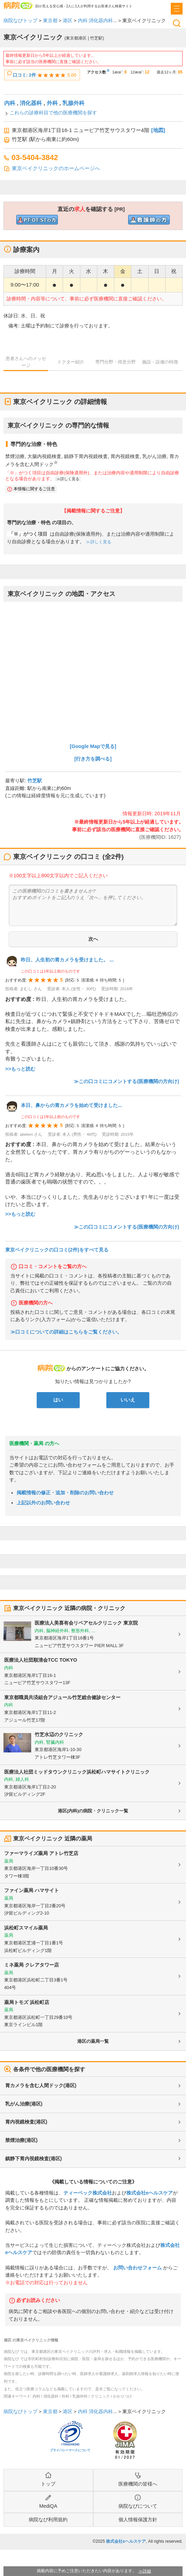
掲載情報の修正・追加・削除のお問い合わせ (65, 1492)
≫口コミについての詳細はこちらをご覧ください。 (66, 1332)
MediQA (48, 2506)
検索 (176, 23)
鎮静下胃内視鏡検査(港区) (33, 2158)
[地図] (158, 130)
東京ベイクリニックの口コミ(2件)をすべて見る (56, 1249)
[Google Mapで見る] (93, 746)
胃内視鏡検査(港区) (26, 2122)
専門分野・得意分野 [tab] (115, 361)
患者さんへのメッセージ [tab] (26, 362)
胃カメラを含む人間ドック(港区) (40, 2085)
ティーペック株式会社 (87, 2193)
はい (58, 1400)
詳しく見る (69, 479)
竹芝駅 (34, 780)
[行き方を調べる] (93, 759)
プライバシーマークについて (70, 2450)
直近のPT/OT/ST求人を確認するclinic (37, 220)
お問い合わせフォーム (137, 2267)
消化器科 (31, 103)
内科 (9, 103)
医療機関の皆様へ (137, 2484)
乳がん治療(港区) (23, 2104)
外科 (52, 103)
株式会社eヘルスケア (149, 2193)
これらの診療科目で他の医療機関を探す (53, 112)
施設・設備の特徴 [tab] (160, 361)
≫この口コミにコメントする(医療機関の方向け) (126, 1081)
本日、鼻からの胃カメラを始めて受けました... (71, 1105)
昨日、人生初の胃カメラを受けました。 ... (67, 959)
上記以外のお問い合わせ (43, 1502)
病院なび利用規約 (48, 2519)
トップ (48, 2484)
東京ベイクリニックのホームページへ (56, 168)
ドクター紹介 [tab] (70, 361)
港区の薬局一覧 (93, 2041)
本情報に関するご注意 (34, 488)
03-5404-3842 (34, 157)
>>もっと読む (20, 1069)
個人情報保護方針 (137, 2519)
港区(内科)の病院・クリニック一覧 (93, 1810)
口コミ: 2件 (24, 75)
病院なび (18, 5)
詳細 (147, 2571)
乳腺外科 (73, 103)
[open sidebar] (177, 9)
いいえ (128, 1400)
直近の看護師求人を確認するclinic (149, 220)
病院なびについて (137, 2506)
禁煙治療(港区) (21, 2140)
